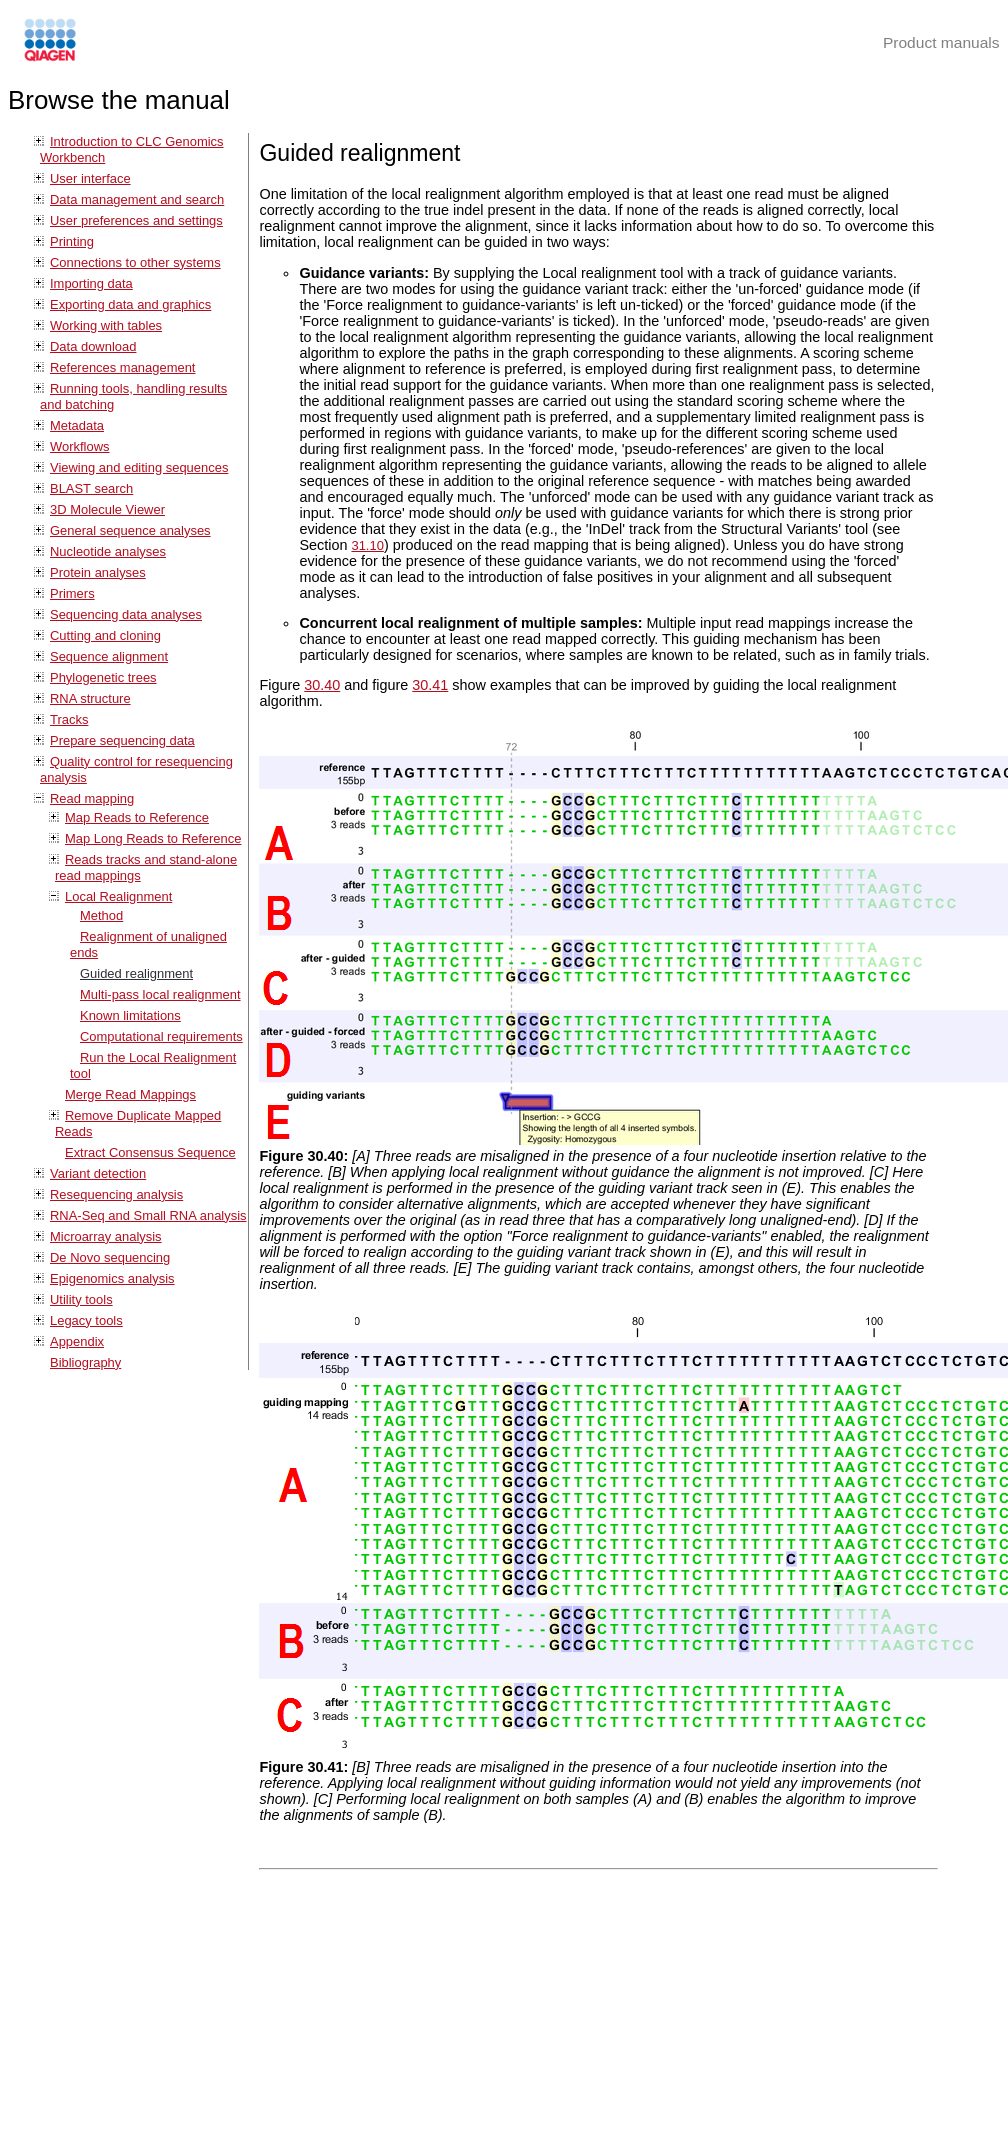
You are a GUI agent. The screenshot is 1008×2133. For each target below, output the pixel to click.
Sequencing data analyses (126, 614)
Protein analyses (98, 572)
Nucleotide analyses (108, 551)
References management (122, 367)
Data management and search (137, 199)
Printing (72, 241)
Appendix (77, 1341)
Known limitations (130, 1015)
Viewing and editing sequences (139, 467)
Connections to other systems (135, 262)
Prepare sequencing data (122, 740)
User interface (90, 178)
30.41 (430, 685)
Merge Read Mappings (130, 1094)
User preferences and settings (136, 220)
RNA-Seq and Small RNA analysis (148, 1215)
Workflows (80, 446)
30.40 (322, 685)
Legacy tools (86, 1320)
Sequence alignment (109, 656)
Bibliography (85, 1362)
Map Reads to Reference (137, 817)
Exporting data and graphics (130, 304)
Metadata (77, 425)
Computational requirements (161, 1036)
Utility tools (81, 1299)
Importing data (91, 283)
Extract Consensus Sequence (150, 1152)
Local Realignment (118, 896)
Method (101, 915)
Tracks (69, 719)
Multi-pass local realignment (160, 994)
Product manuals (941, 42)
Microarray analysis (106, 1236)
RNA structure (90, 698)
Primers (72, 593)
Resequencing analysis (116, 1194)
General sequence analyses (130, 530)
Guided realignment (136, 973)
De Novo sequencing (110, 1257)
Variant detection (98, 1173)
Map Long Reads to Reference (153, 838)
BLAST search (91, 488)
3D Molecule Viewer (107, 509)
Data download (93, 346)
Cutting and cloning (105, 635)
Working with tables (106, 325)
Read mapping (92, 798)
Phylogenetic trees (103, 677)
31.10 (367, 545)
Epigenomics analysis (112, 1278)
